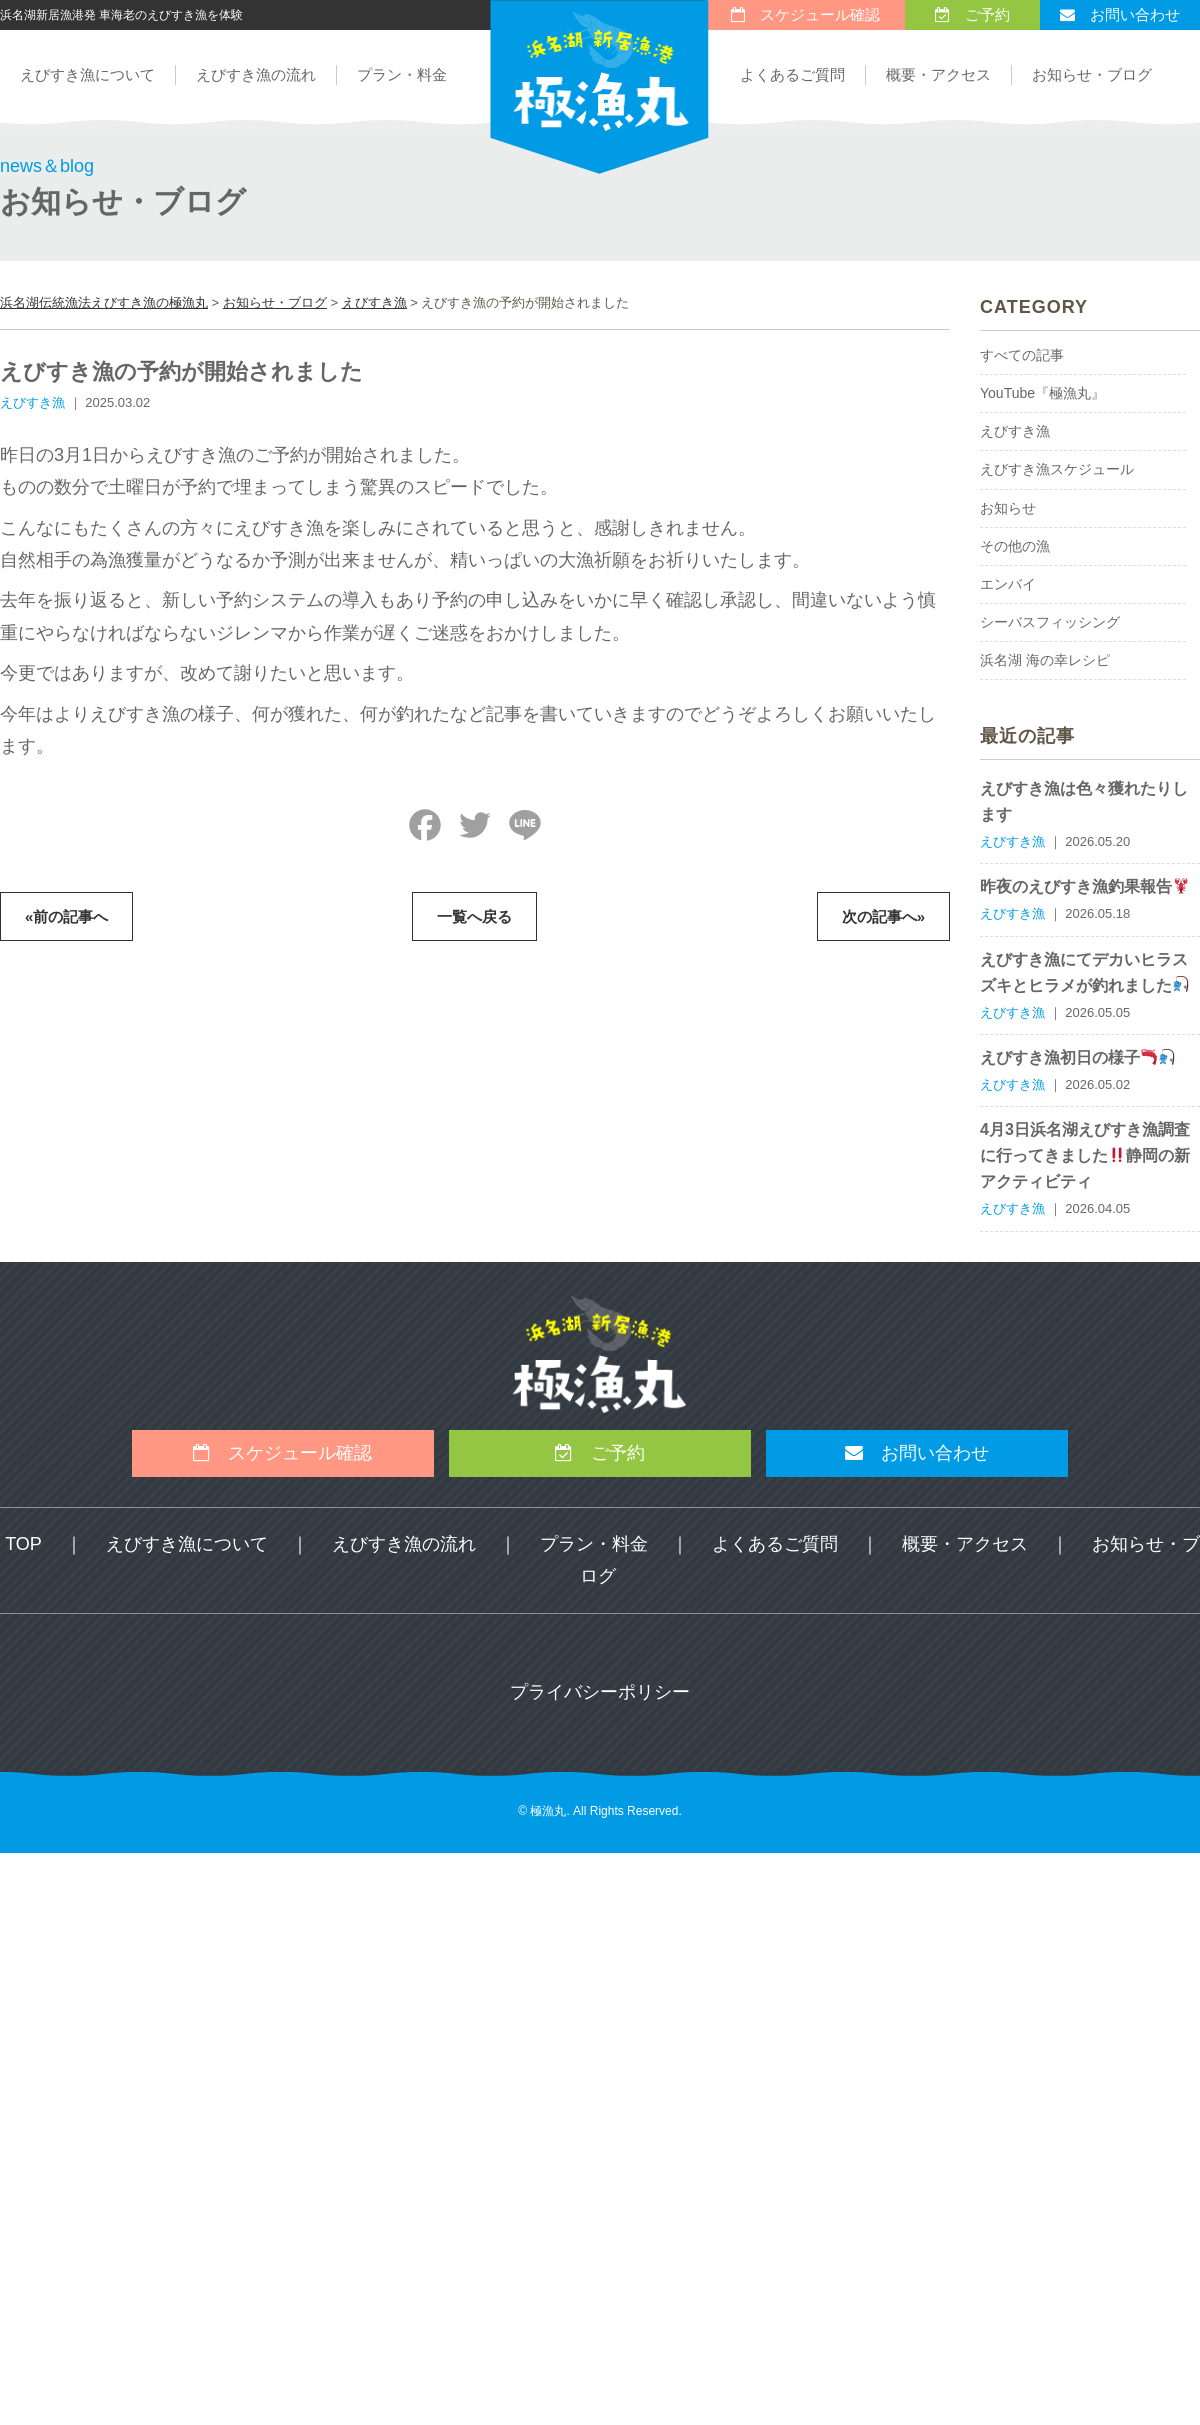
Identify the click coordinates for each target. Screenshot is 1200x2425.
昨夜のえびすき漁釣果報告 (1084, 886)
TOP (23, 1544)
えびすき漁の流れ (256, 74)
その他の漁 (1015, 546)
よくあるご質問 (792, 74)
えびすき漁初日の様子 (1077, 1057)
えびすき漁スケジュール (1057, 469)
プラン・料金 (402, 74)
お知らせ (1008, 508)
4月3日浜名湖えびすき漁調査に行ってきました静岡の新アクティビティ (1085, 1155)
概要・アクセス (938, 74)
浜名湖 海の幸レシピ (1045, 660)
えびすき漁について (87, 74)
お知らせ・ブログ (1092, 74)
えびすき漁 (1015, 431)
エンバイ (1008, 584)
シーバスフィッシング (1050, 622)
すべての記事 (1022, 355)
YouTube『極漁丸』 (1042, 393)
